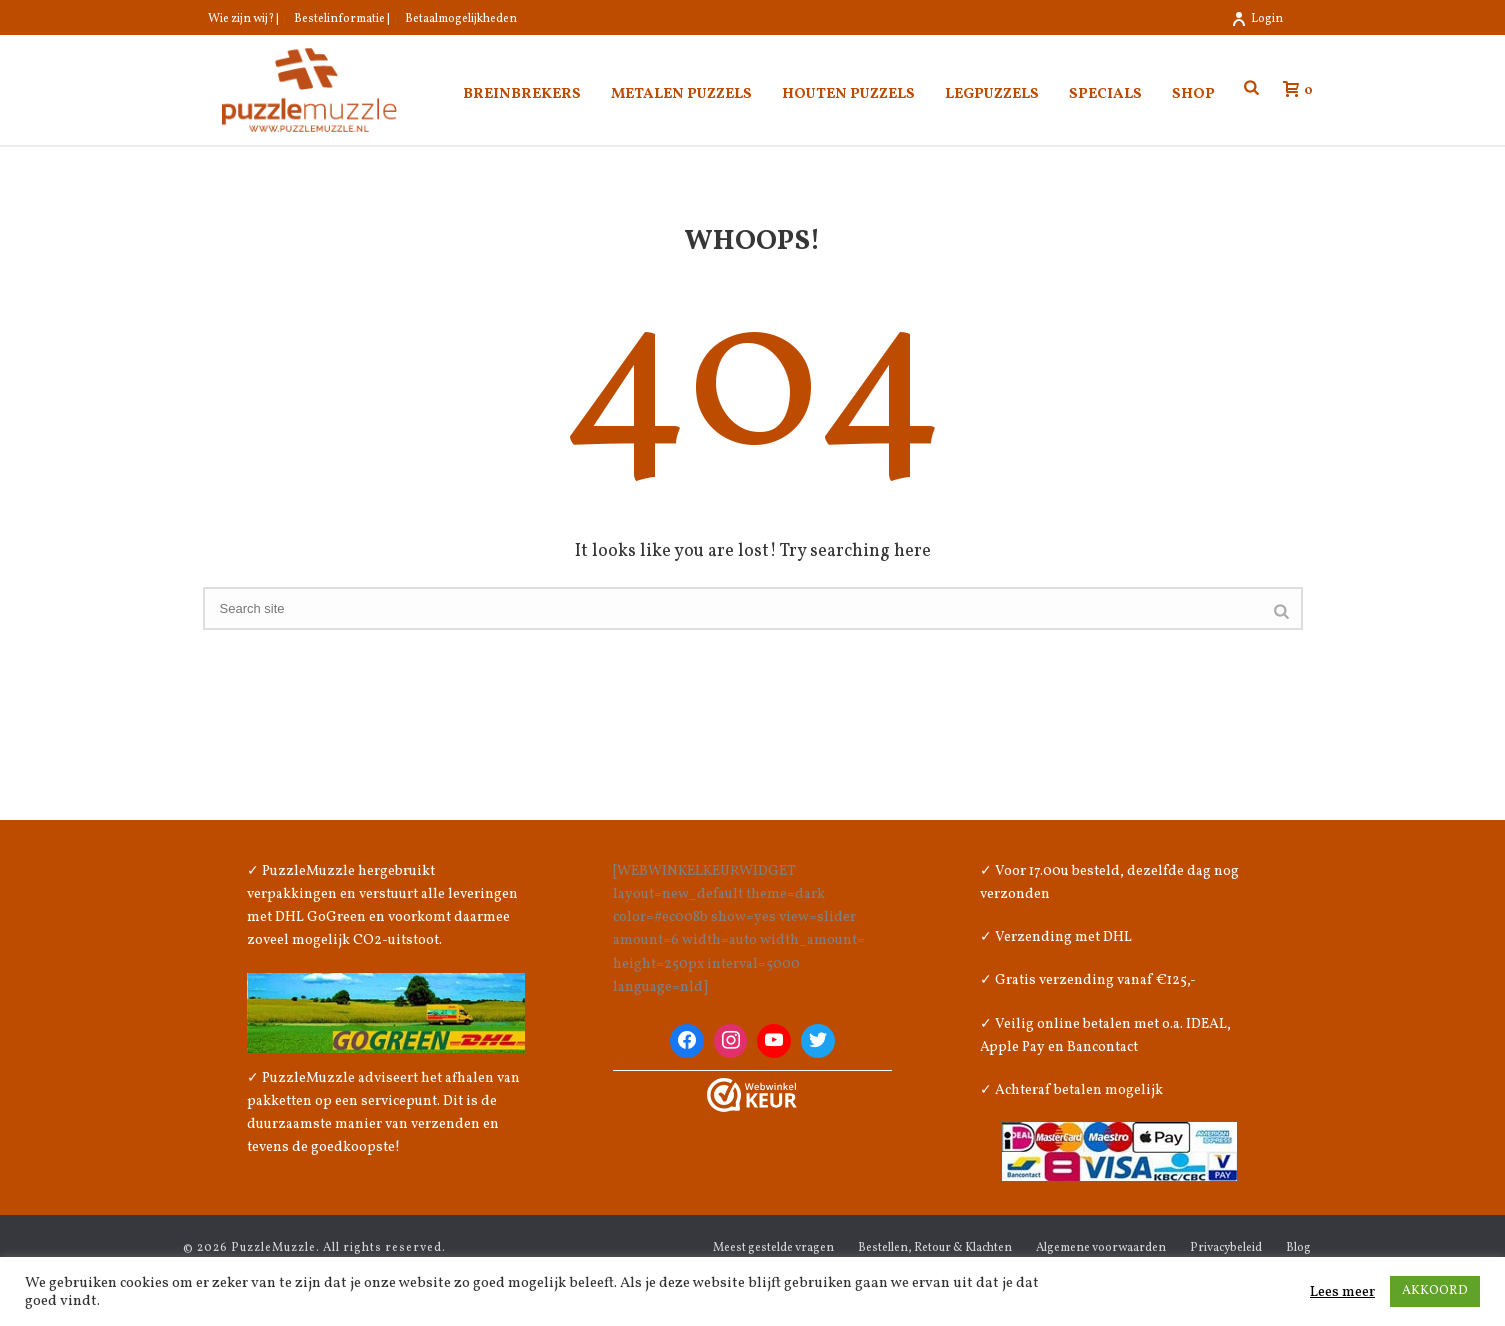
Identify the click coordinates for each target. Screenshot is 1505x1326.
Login (1257, 19)
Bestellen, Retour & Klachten (935, 1248)
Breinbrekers (522, 94)
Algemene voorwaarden (1101, 1248)
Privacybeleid (1226, 1248)
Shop (1193, 94)
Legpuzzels (992, 94)
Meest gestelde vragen (773, 1248)
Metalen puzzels (681, 94)
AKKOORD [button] (1435, 1291)
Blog (1298, 1248)
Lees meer (1342, 1292)
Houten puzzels (848, 94)
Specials (1105, 94)
